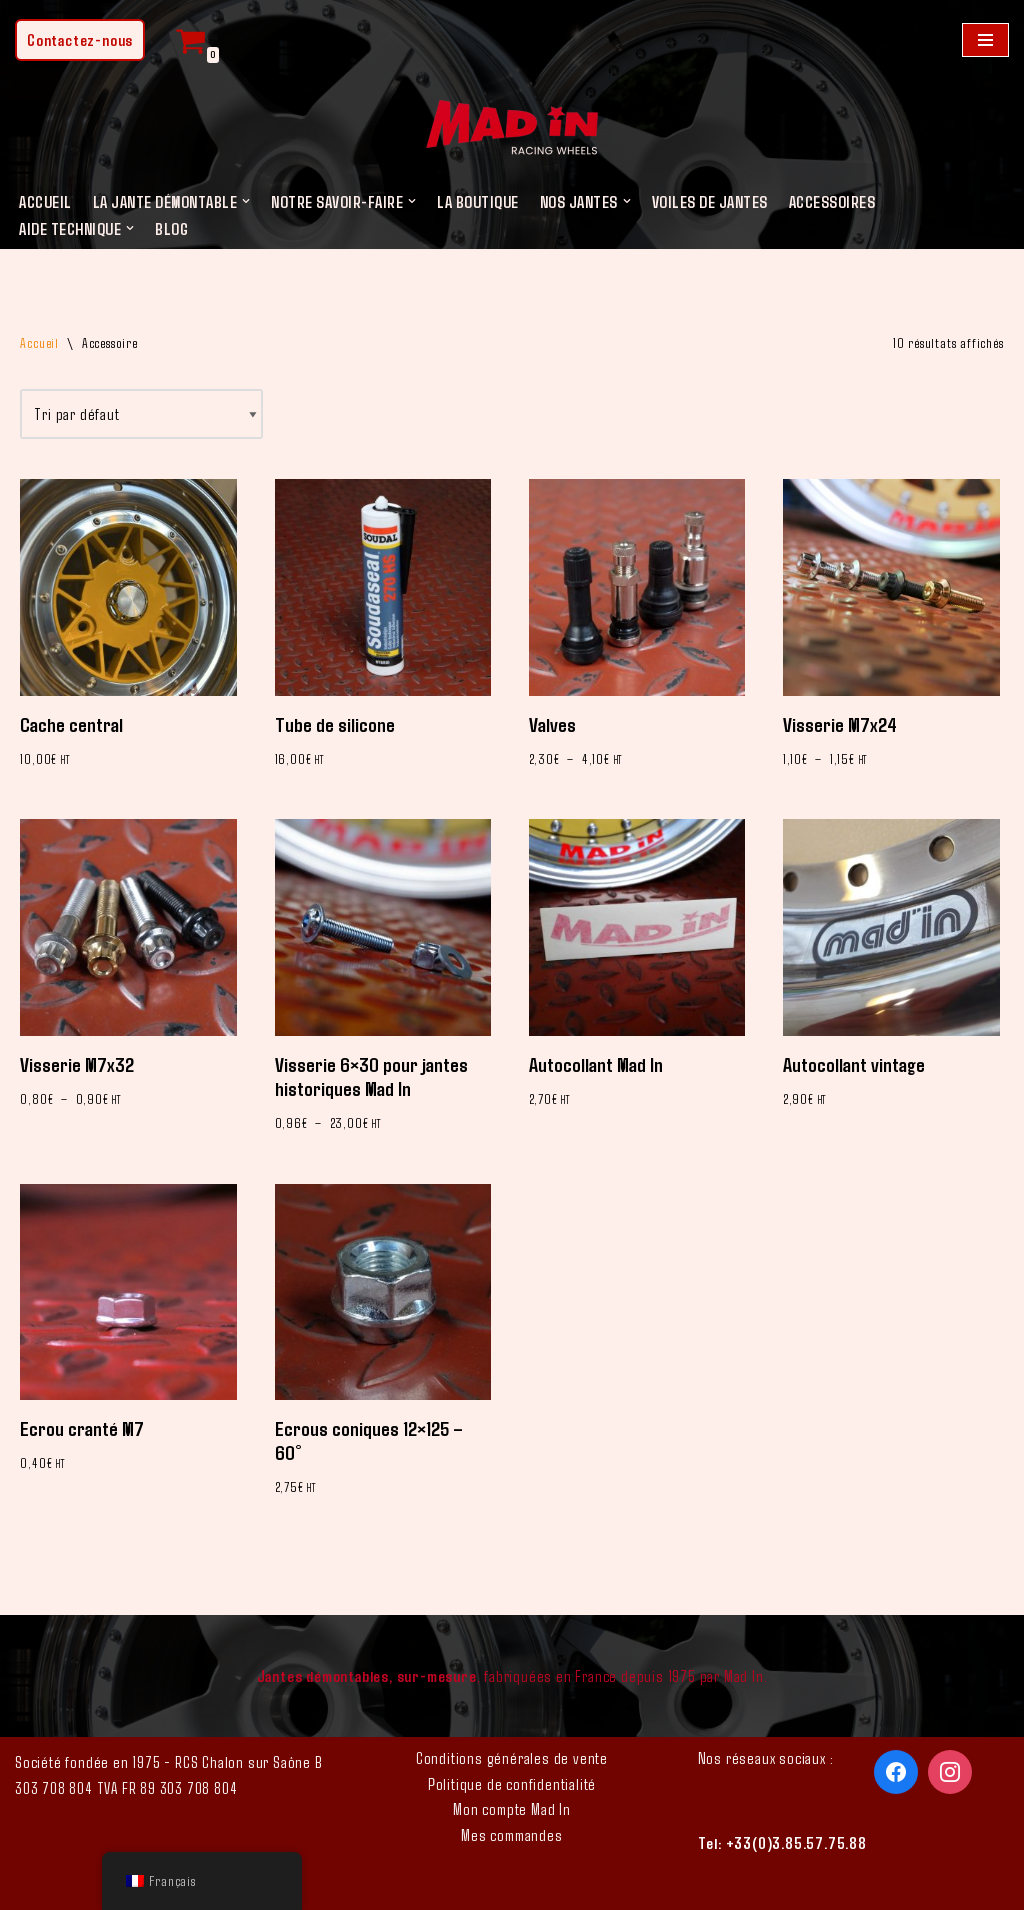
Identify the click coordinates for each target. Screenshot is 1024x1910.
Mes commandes (511, 1834)
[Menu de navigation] (985, 40)
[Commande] (141, 414)
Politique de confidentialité (512, 1783)
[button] (246, 201)
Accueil (45, 201)
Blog (171, 228)
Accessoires (832, 201)
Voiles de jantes (710, 201)
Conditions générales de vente (512, 1757)
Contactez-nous (80, 39)
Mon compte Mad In (512, 1808)
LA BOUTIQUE (478, 201)
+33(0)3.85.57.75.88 (796, 1842)
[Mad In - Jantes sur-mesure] (512, 130)
